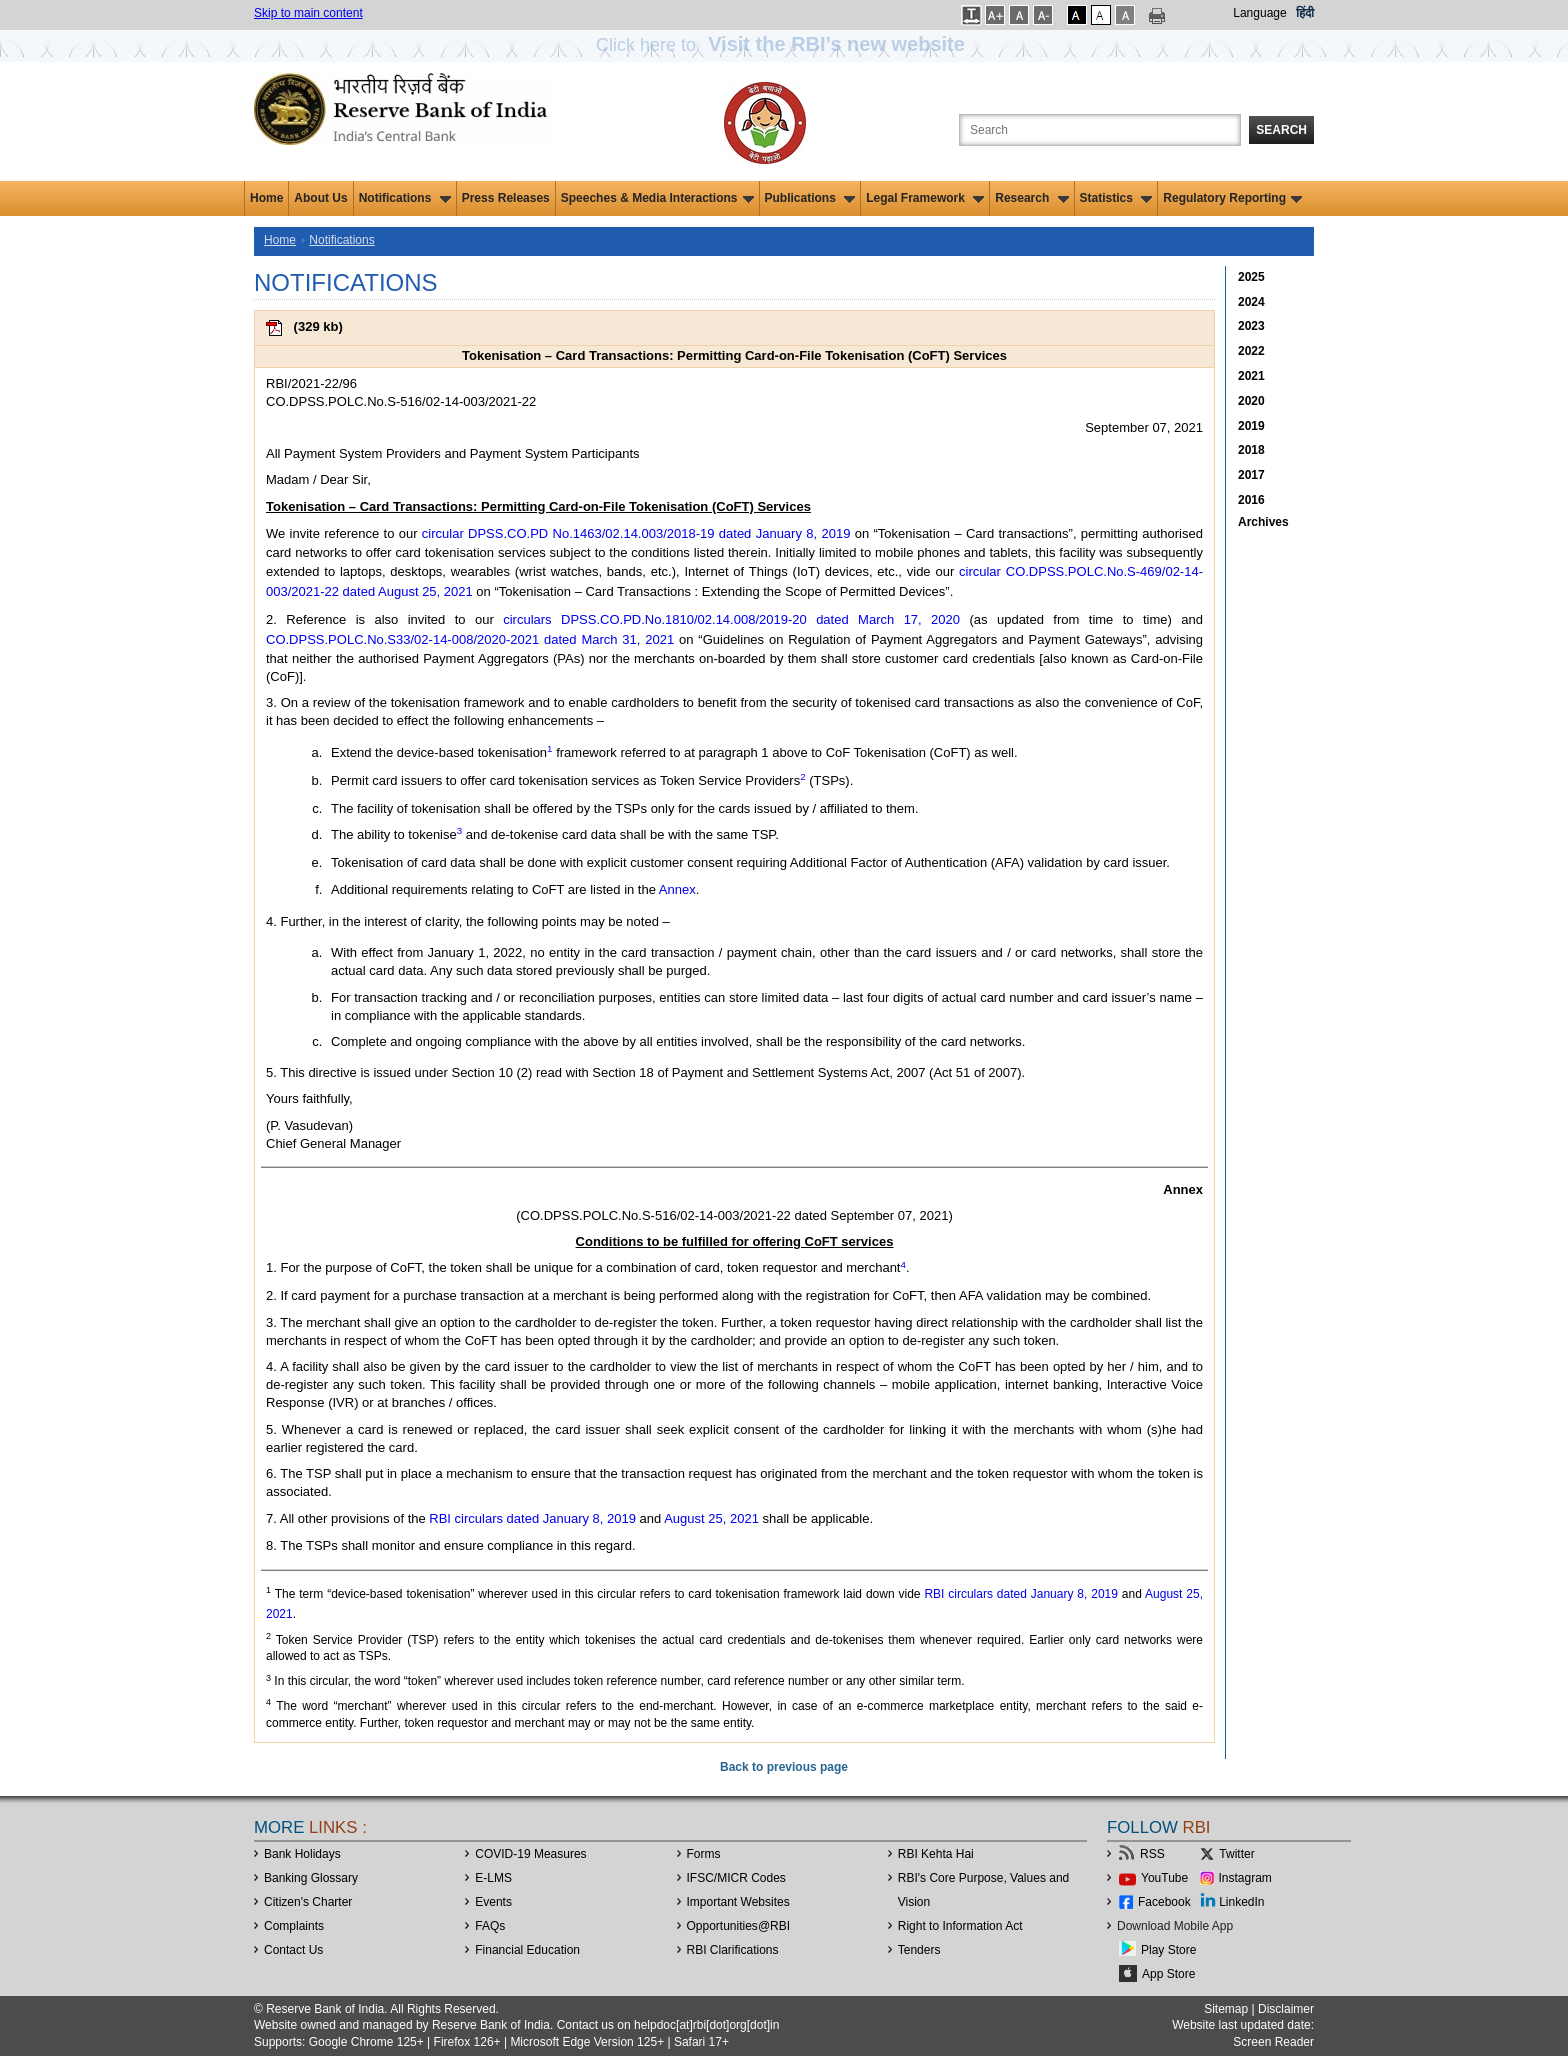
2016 (1251, 500)
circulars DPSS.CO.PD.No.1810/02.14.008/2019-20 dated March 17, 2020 (731, 619)
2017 (1251, 475)
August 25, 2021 (711, 1518)
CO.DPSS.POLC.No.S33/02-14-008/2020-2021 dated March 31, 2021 (470, 639)
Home (266, 198)
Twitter (1236, 1854)
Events (493, 1902)
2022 (1251, 351)
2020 (1251, 401)
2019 (1251, 426)
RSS (1152, 1854)
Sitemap (1226, 2009)
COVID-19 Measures (530, 1854)
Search (1281, 130)
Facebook (1164, 1902)
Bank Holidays (302, 1854)
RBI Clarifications (733, 1950)
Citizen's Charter (308, 1902)
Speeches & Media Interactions (657, 198)
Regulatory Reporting (1232, 198)
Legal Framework (925, 198)
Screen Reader (1273, 2042)
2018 (1251, 450)
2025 (1251, 277)
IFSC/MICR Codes (736, 1878)
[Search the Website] (1100, 130)
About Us (320, 198)
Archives (1263, 522)
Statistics (1116, 198)
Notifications (405, 198)
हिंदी (1305, 13)
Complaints (294, 1926)
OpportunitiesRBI (739, 1926)
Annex (677, 889)
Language (1259, 13)
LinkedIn (1241, 1902)
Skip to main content (308, 13)
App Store (1168, 1974)
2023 (1251, 326)
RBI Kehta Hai (936, 1854)
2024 (1251, 302)
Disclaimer (1286, 2009)
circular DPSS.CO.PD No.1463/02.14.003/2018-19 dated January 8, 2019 (636, 533)
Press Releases (506, 198)
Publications (810, 198)
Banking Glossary (311, 1878)
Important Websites (738, 1902)
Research (1031, 198)
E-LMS (493, 1878)
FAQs (490, 1926)
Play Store (1168, 1950)
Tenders (919, 1950)
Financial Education (527, 1950)
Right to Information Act (960, 1926)
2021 (1251, 376)
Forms (704, 1854)
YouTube (1164, 1878)
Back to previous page (784, 1767)
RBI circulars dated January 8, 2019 (532, 1518)
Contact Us (293, 1950)
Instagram (1245, 1878)
